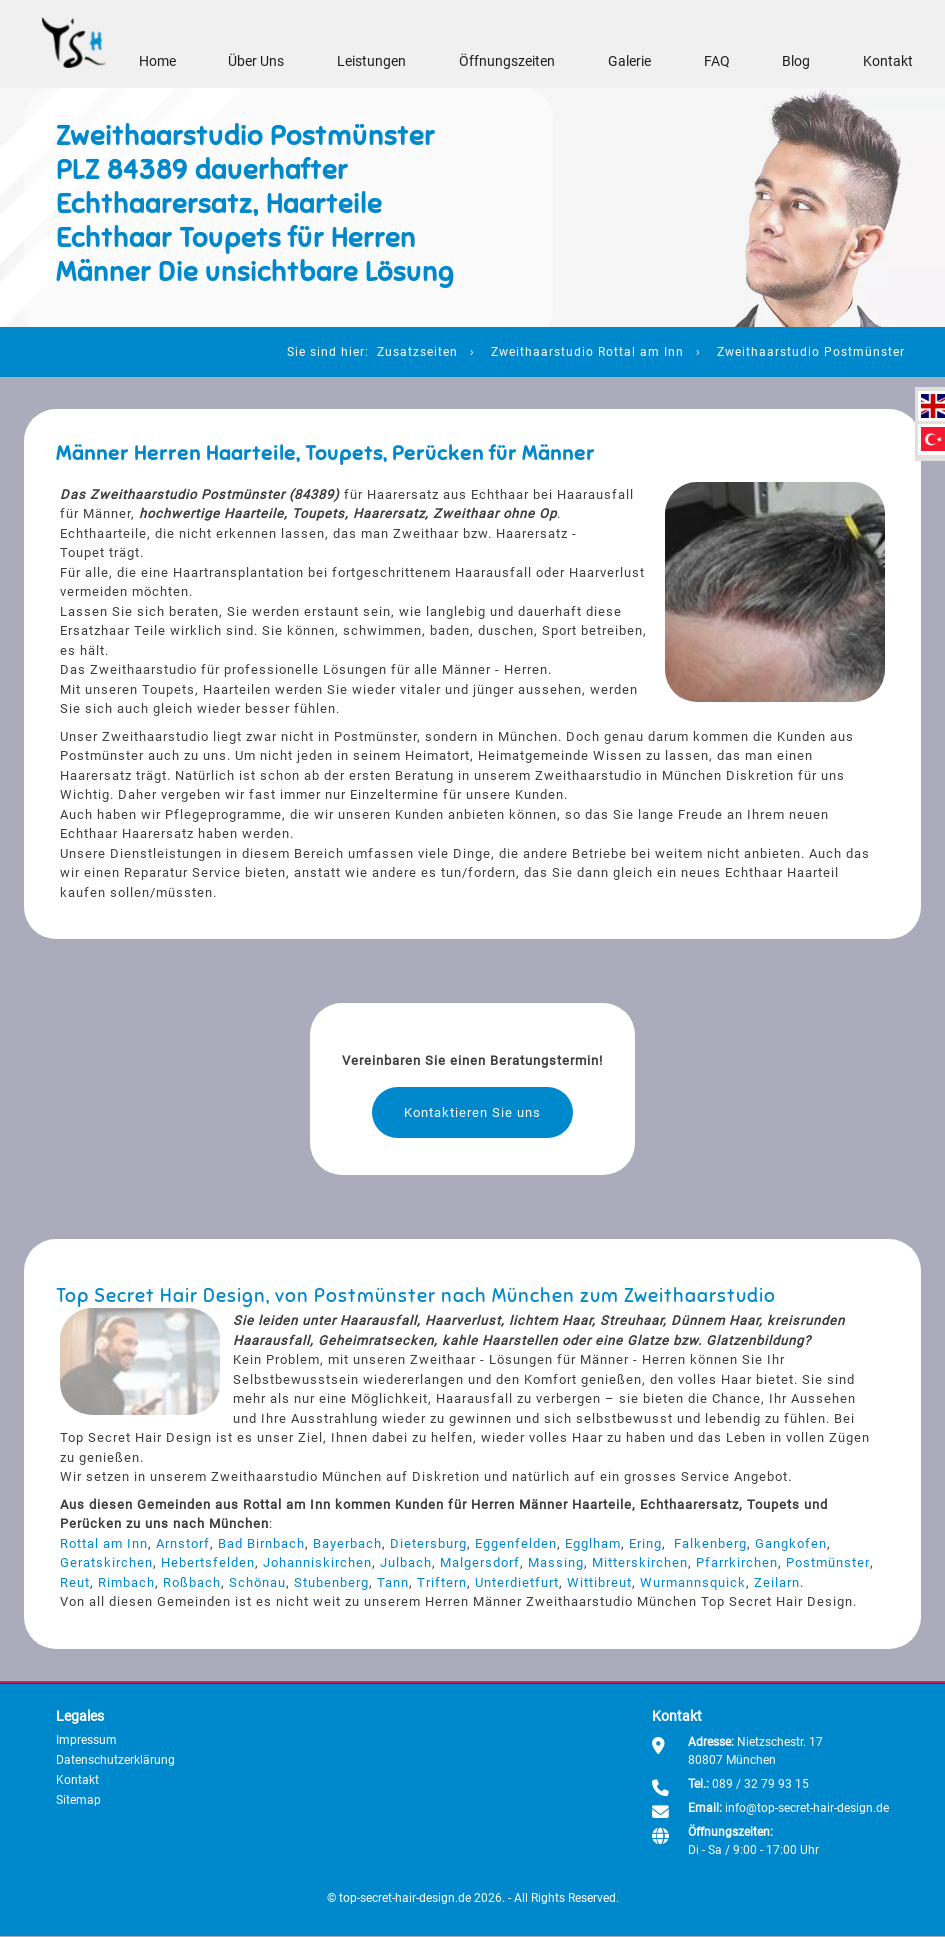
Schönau (257, 1582)
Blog (796, 62)
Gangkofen (791, 1543)
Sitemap (78, 1800)
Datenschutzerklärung (115, 1760)
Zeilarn (777, 1582)
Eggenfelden (516, 1543)
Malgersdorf (480, 1563)
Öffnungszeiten (507, 62)
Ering (645, 1543)
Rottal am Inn (104, 1543)
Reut (75, 1582)
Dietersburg (428, 1543)
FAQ (716, 62)
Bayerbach (347, 1543)
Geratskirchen (106, 1563)
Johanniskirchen (317, 1563)
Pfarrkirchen (737, 1563)
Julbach (406, 1563)
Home (156, 62)
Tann (393, 1582)
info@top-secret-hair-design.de (807, 1808)
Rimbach (126, 1582)
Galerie (629, 62)
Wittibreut (599, 1582)
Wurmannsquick (693, 1582)
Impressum (86, 1740)
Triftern (442, 1582)
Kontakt (888, 62)
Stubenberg (331, 1582)
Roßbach (192, 1582)
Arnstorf (183, 1543)
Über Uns (256, 62)
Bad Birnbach (261, 1543)
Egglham (593, 1543)
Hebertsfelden (208, 1563)
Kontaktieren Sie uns (472, 1112)
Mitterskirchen (640, 1563)
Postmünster (827, 1563)
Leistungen (371, 62)
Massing (556, 1563)
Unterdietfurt (517, 1582)
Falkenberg (710, 1543)
